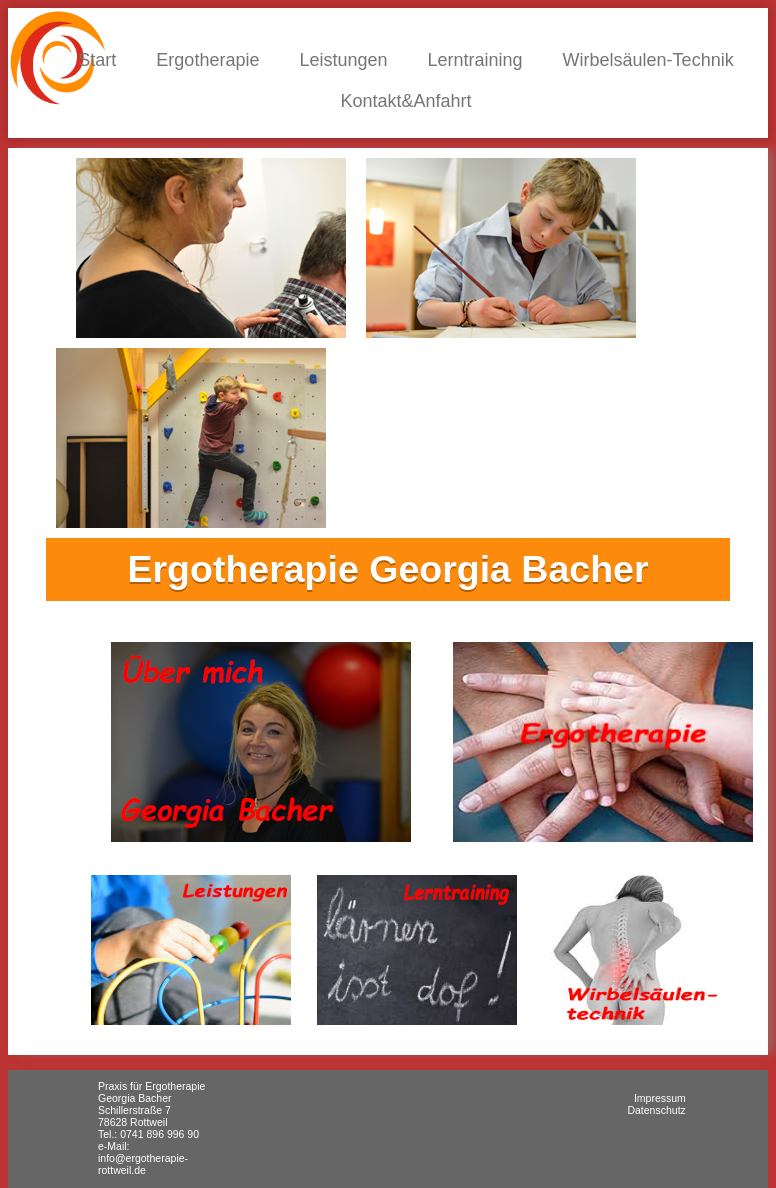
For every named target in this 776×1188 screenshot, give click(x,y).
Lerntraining (475, 60)
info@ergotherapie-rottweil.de (143, 1164)
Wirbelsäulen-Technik (648, 60)
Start (97, 60)
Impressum (660, 1098)
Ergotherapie (207, 60)
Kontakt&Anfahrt (405, 101)
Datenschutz (656, 1110)
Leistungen (343, 60)
